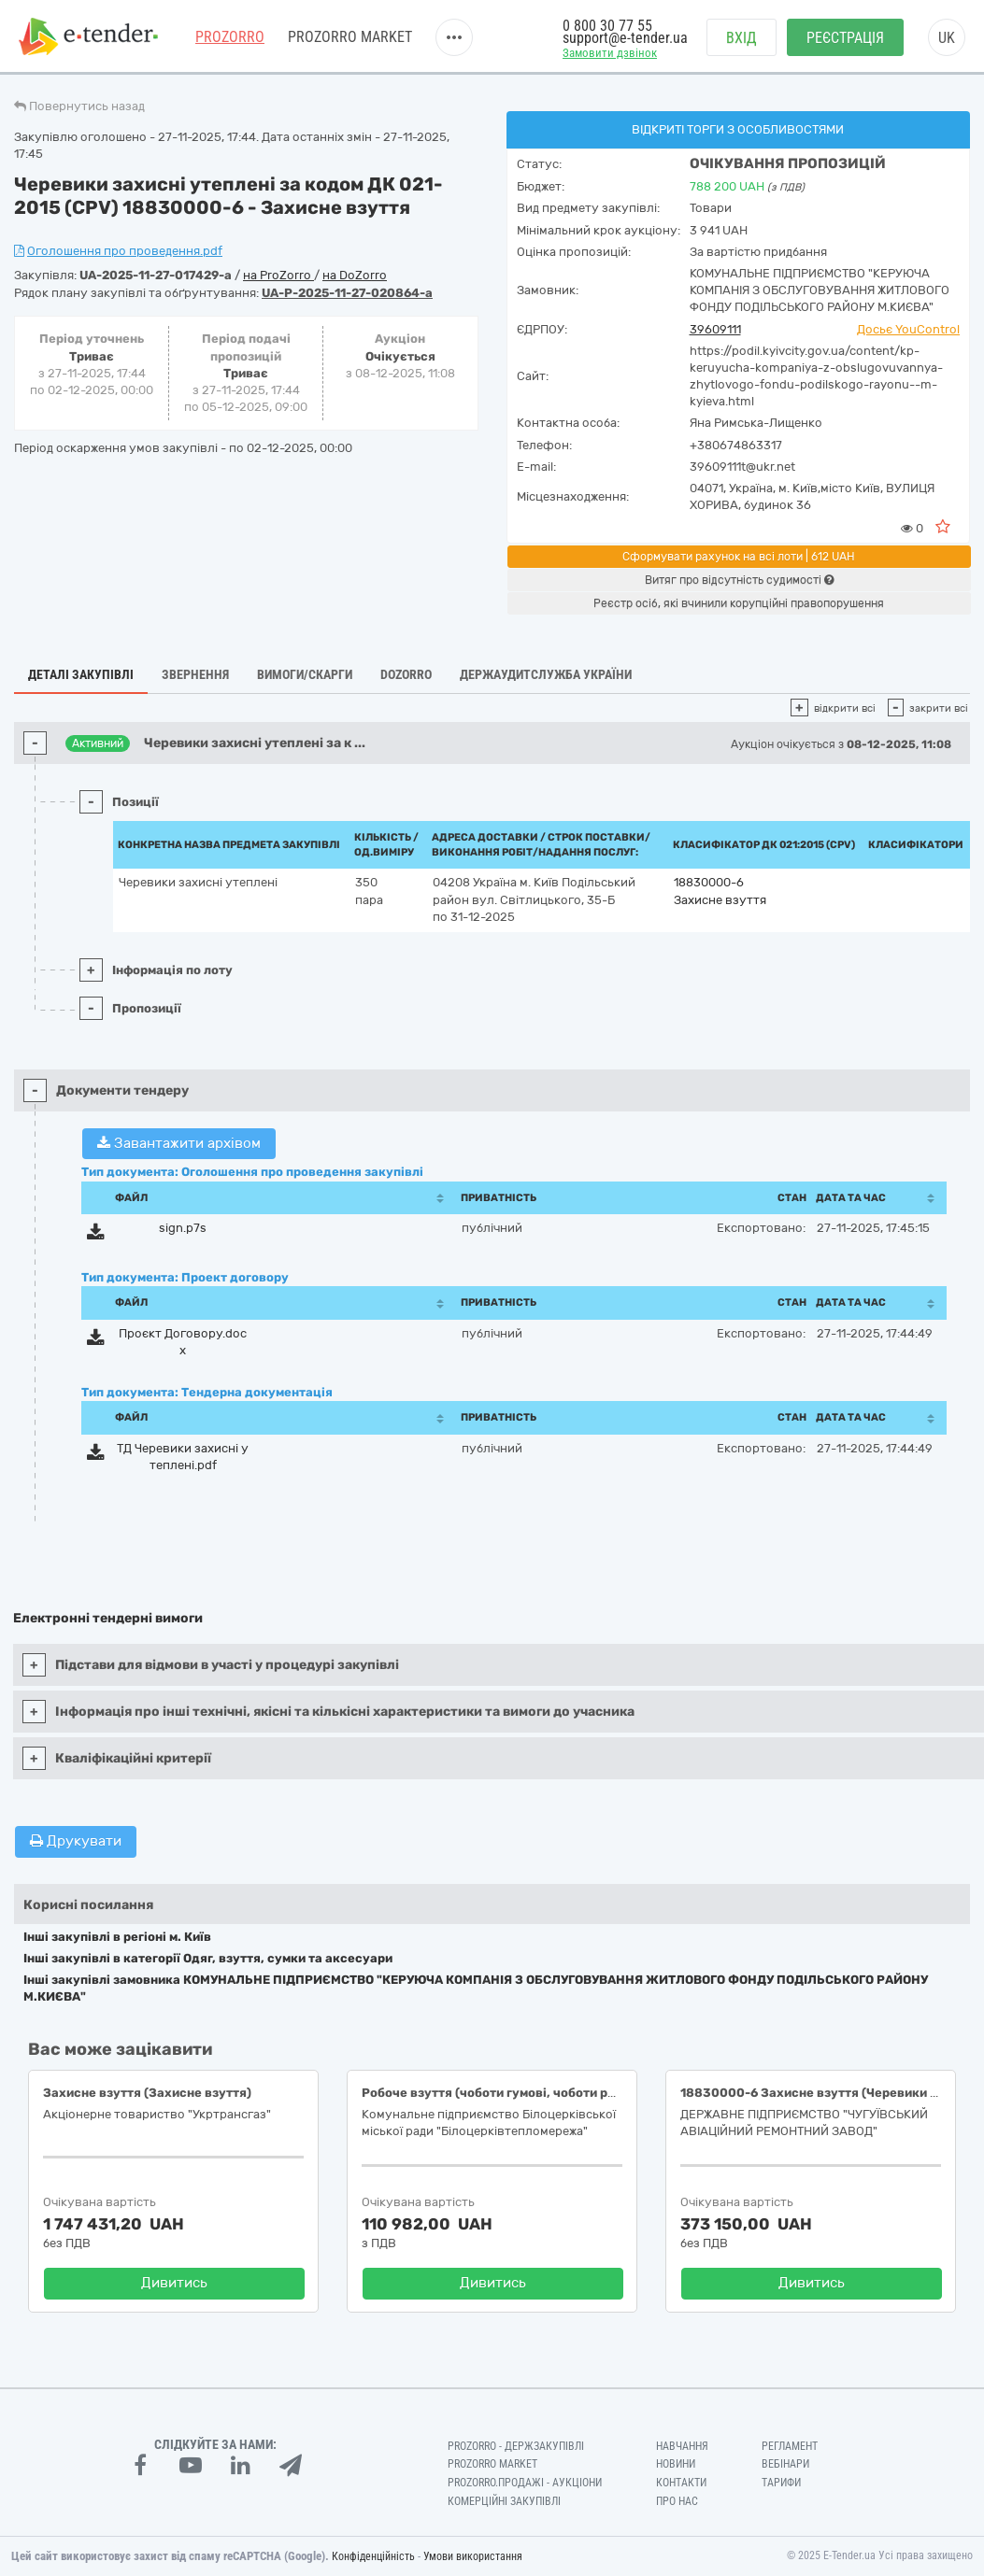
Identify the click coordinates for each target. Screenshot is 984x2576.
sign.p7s (183, 1228)
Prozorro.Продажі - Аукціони (525, 2482)
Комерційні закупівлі (504, 2501)
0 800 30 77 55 (607, 26)
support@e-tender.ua (625, 38)
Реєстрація (845, 38)
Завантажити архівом (179, 1143)
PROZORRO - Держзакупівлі (516, 2446)
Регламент (790, 2446)
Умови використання (472, 2556)
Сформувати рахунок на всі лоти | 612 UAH (738, 556)
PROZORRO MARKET (350, 37)
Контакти (681, 2482)
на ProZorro (278, 275)
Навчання (682, 2446)
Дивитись (174, 2282)
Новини (675, 2463)
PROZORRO (229, 37)
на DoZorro (354, 275)
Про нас (677, 2501)
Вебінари (785, 2463)
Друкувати (75, 1841)
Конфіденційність (373, 2556)
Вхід (741, 38)
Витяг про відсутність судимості (739, 580)
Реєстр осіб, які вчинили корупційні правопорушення (738, 603)
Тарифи (781, 2482)
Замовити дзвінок (610, 53)
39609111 (715, 329)
